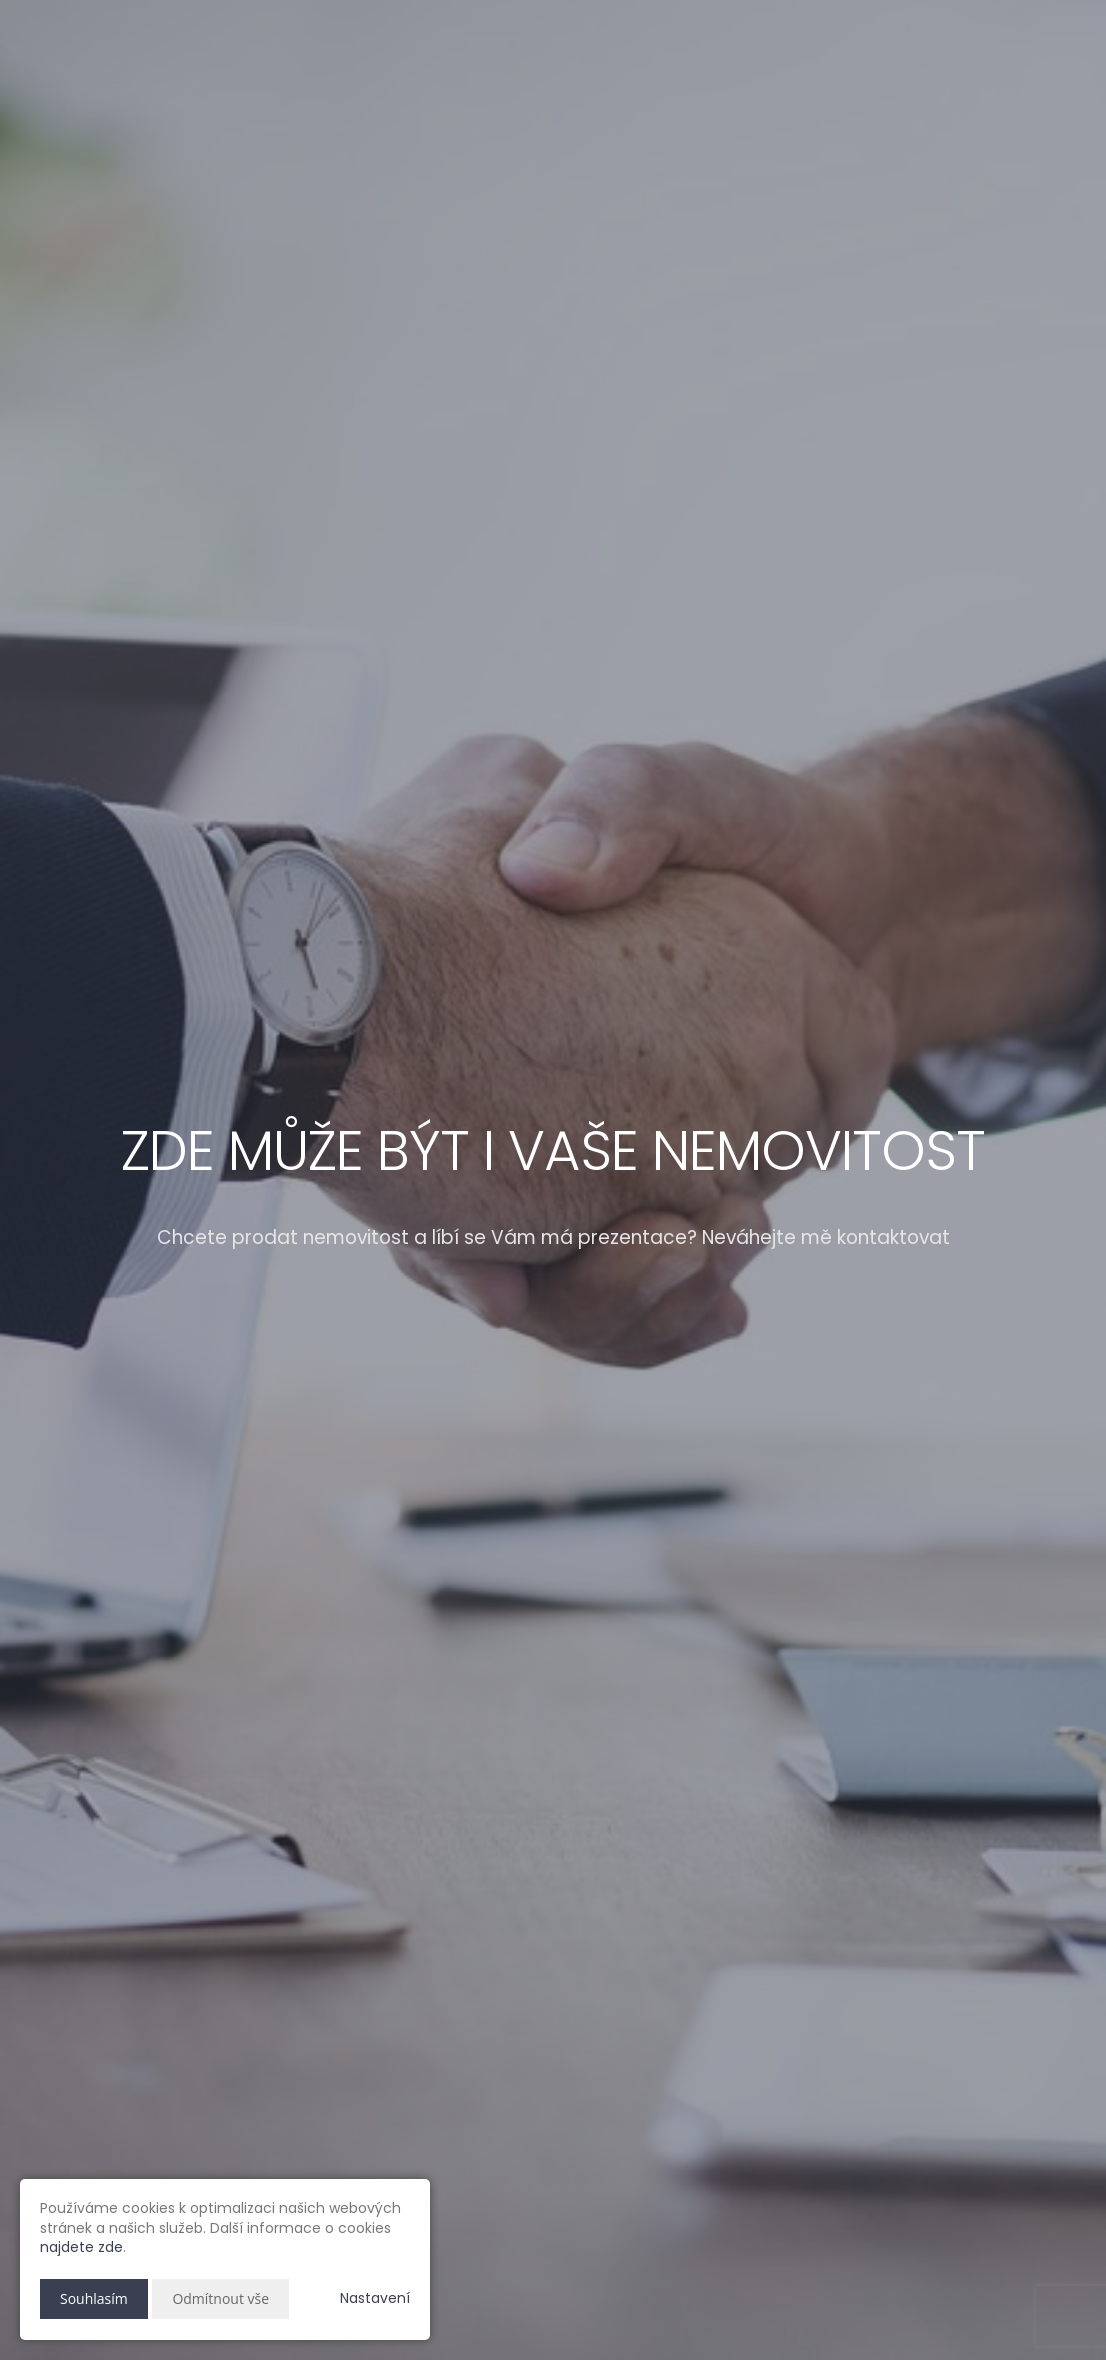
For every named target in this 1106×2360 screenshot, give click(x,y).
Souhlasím (94, 2298)
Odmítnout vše (220, 2298)
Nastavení (375, 2298)
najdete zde (81, 2247)
